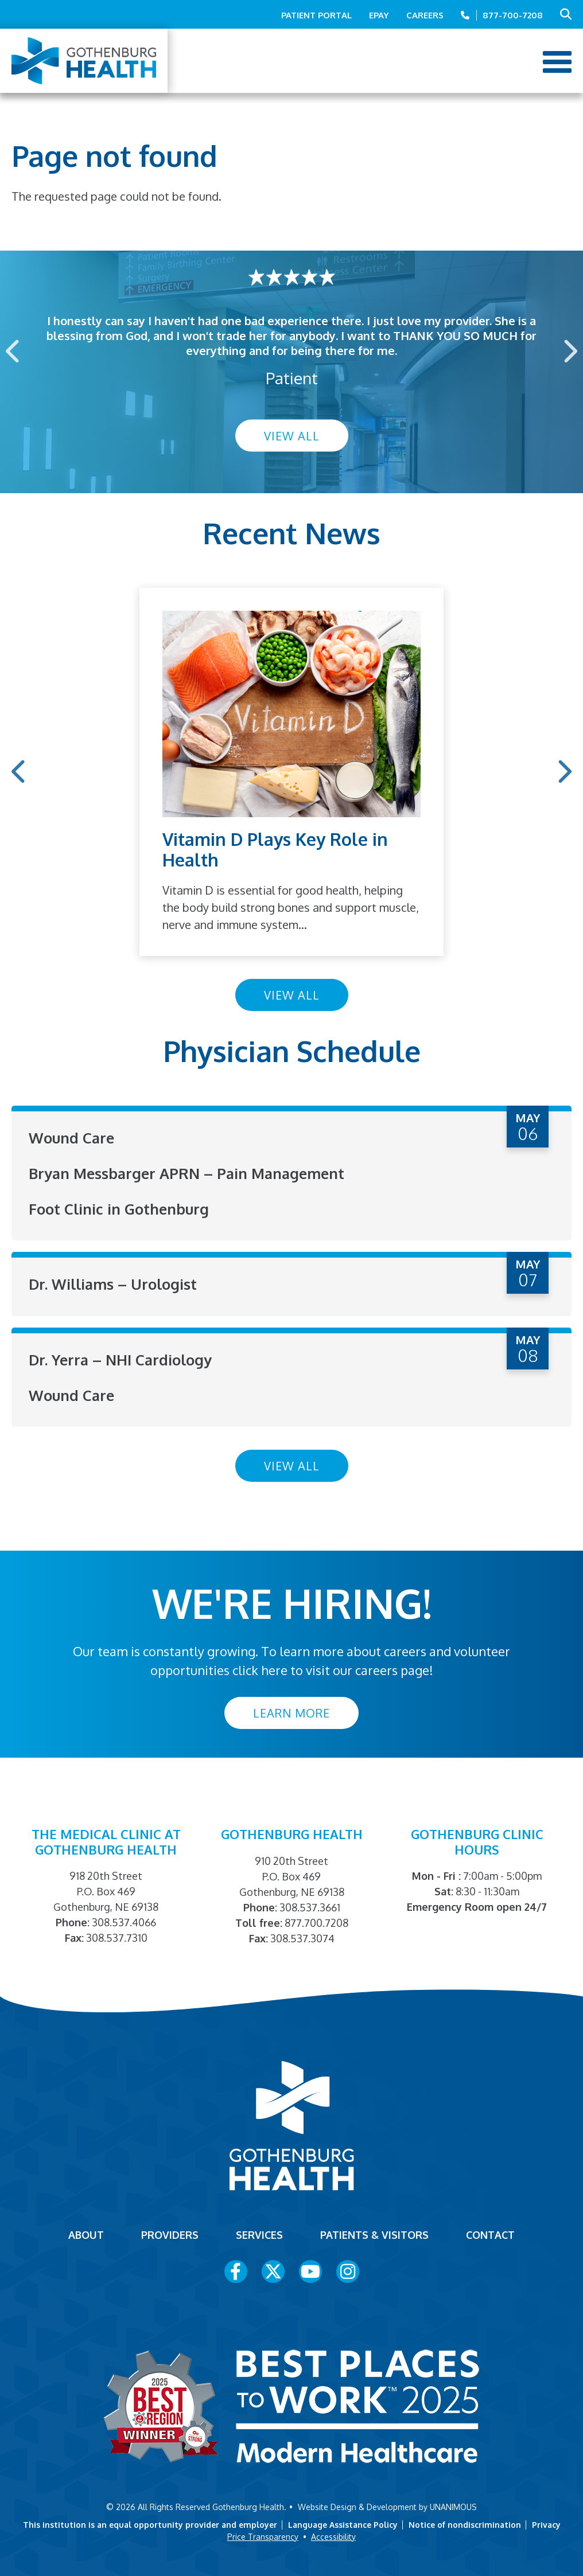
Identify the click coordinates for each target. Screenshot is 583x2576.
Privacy (546, 2523)
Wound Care (72, 1137)
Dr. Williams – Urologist (114, 1283)
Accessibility (333, 2535)
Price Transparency (262, 2535)
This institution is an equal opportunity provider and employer (150, 2523)
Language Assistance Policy (343, 2523)
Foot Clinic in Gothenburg (120, 1208)
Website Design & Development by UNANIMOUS (387, 2505)
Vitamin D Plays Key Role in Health (275, 849)
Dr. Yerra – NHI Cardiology (122, 1358)
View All (292, 435)
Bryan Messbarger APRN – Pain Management (190, 1173)
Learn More (291, 1711)
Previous (14, 351)
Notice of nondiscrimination (465, 2523)
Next (569, 351)
